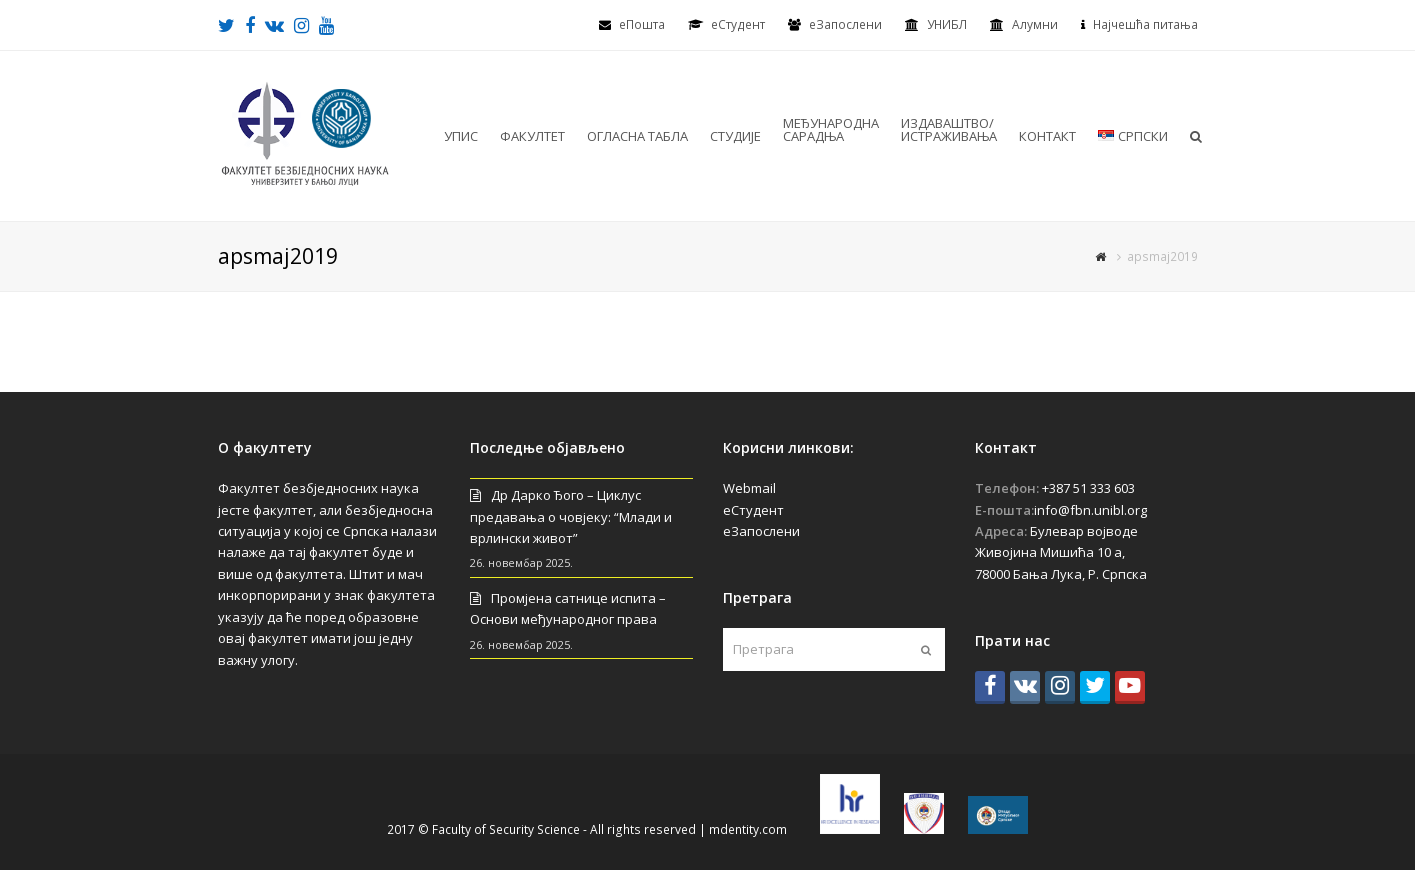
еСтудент (753, 510)
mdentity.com (748, 829)
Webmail (749, 488)
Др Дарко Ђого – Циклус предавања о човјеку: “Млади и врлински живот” (571, 516)
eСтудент (738, 24)
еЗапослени (845, 24)
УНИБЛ (947, 24)
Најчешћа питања (1145, 24)
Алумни (1035, 24)
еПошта (642, 24)
